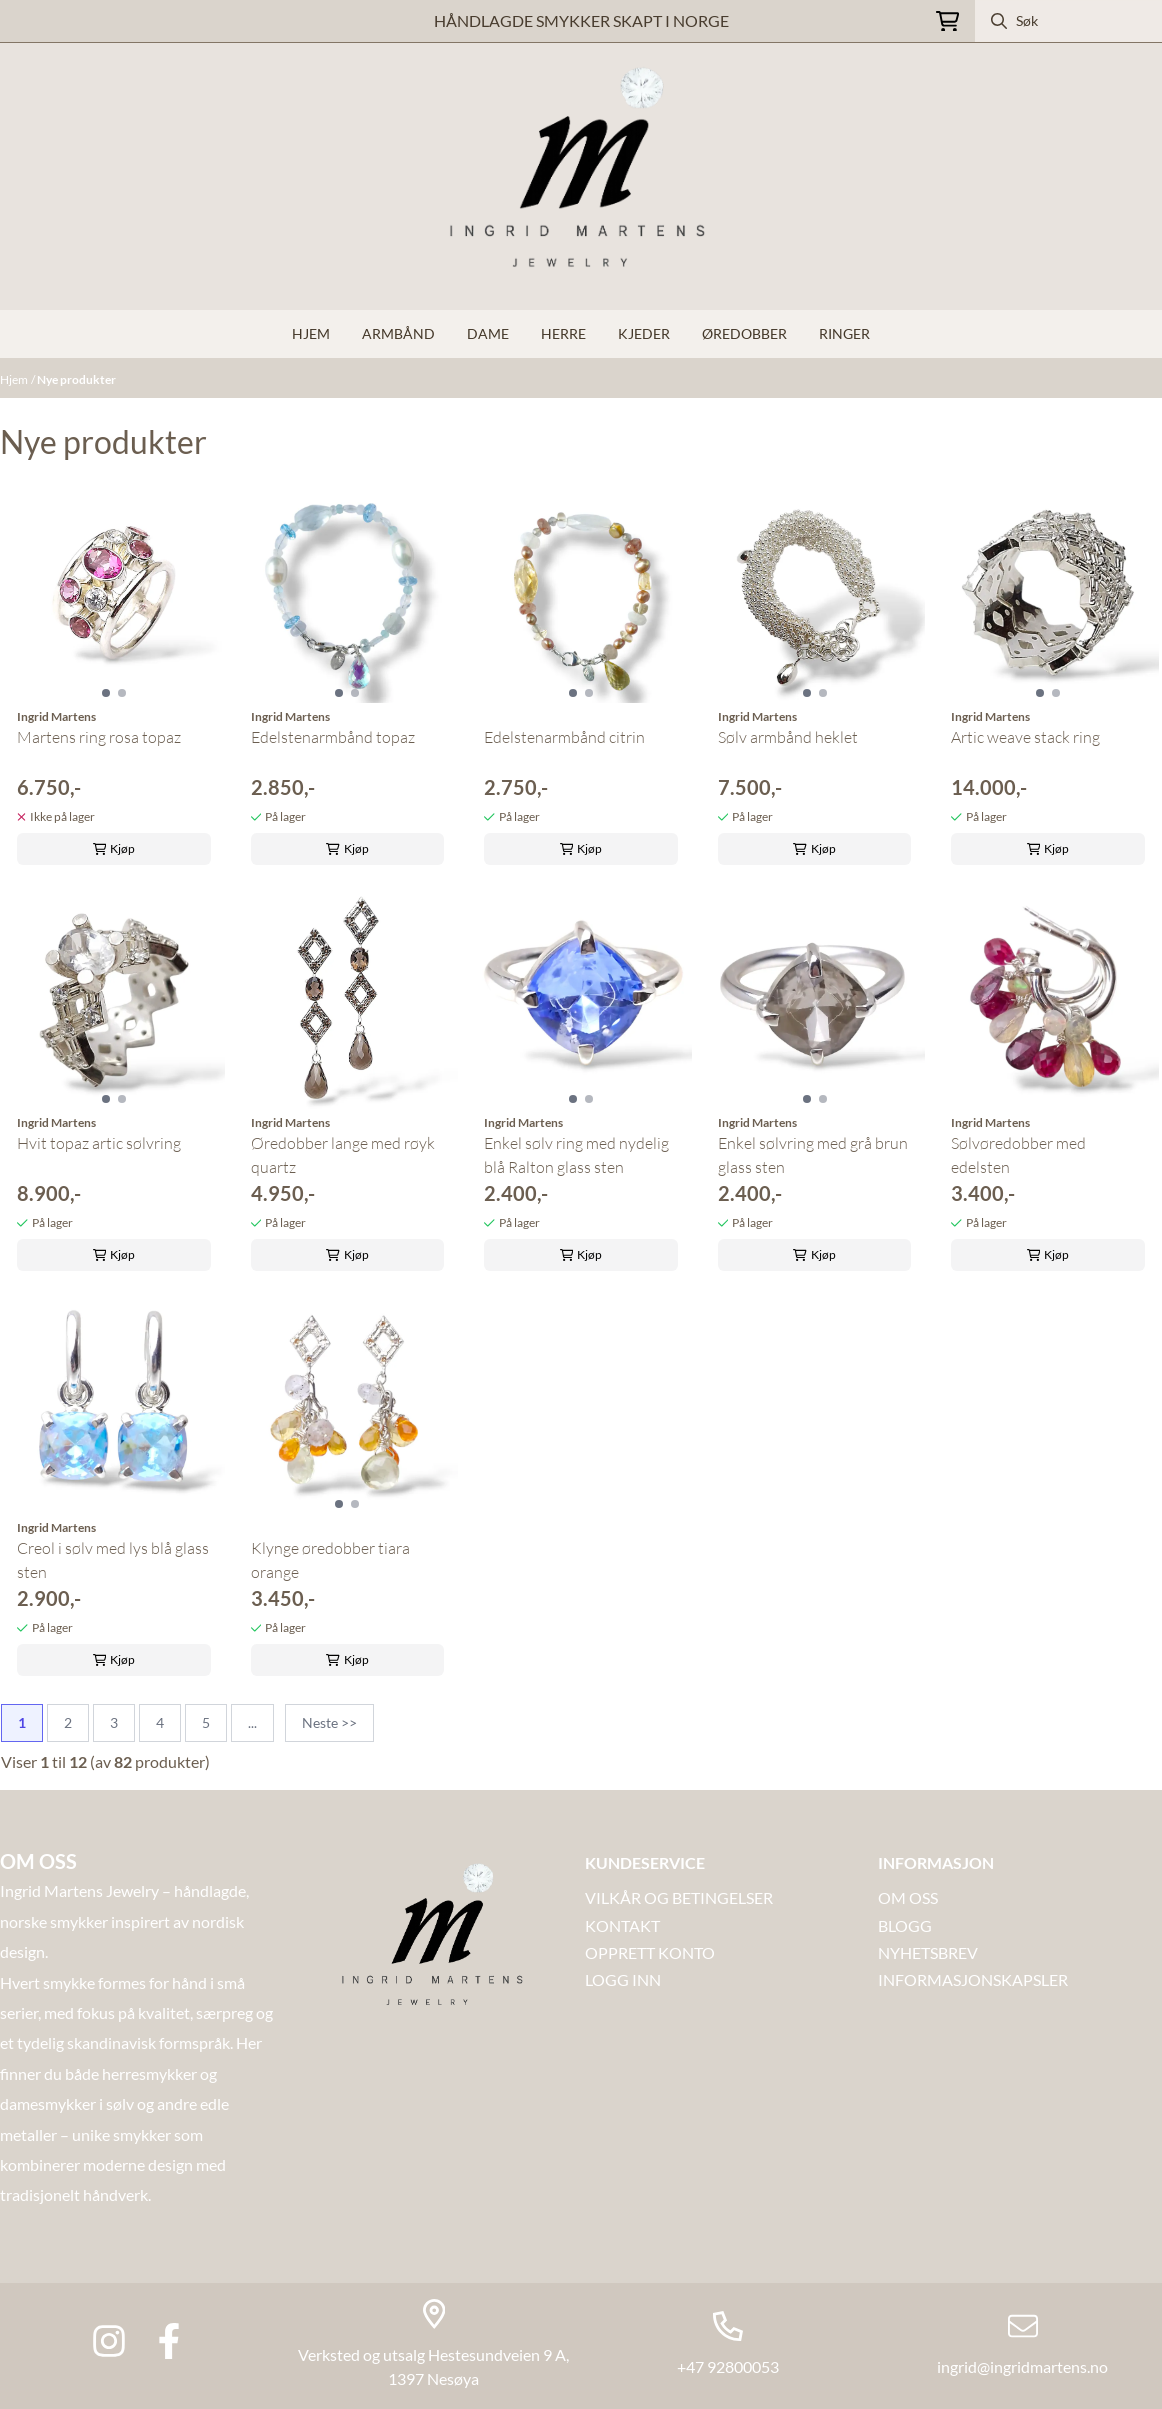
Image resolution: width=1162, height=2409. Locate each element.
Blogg (905, 1925)
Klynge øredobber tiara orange (330, 1560)
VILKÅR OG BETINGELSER (679, 1897)
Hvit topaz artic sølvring (99, 1143)
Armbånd (398, 333)
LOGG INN (623, 1979)
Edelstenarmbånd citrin (564, 737)
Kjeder (644, 333)
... (252, 1722)
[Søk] (1068, 21)
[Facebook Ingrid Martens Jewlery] (169, 2341)
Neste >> (329, 1722)
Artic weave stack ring (1025, 737)
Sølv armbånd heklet (788, 737)
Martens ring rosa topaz (99, 737)
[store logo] (581, 176)
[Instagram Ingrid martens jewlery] (109, 2341)
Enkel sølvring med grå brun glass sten (813, 1155)
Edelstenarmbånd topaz (333, 737)
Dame (488, 333)
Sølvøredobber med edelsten (1018, 1155)
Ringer (844, 333)
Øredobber (744, 333)
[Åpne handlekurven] (947, 21)
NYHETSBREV (928, 1952)
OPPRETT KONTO (650, 1952)
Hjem (14, 379)
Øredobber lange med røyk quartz (343, 1155)
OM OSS (908, 1897)
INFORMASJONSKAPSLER (973, 1979)
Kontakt (622, 1925)
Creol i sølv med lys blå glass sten (113, 1560)
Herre (563, 333)
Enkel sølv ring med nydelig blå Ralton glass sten (576, 1155)
